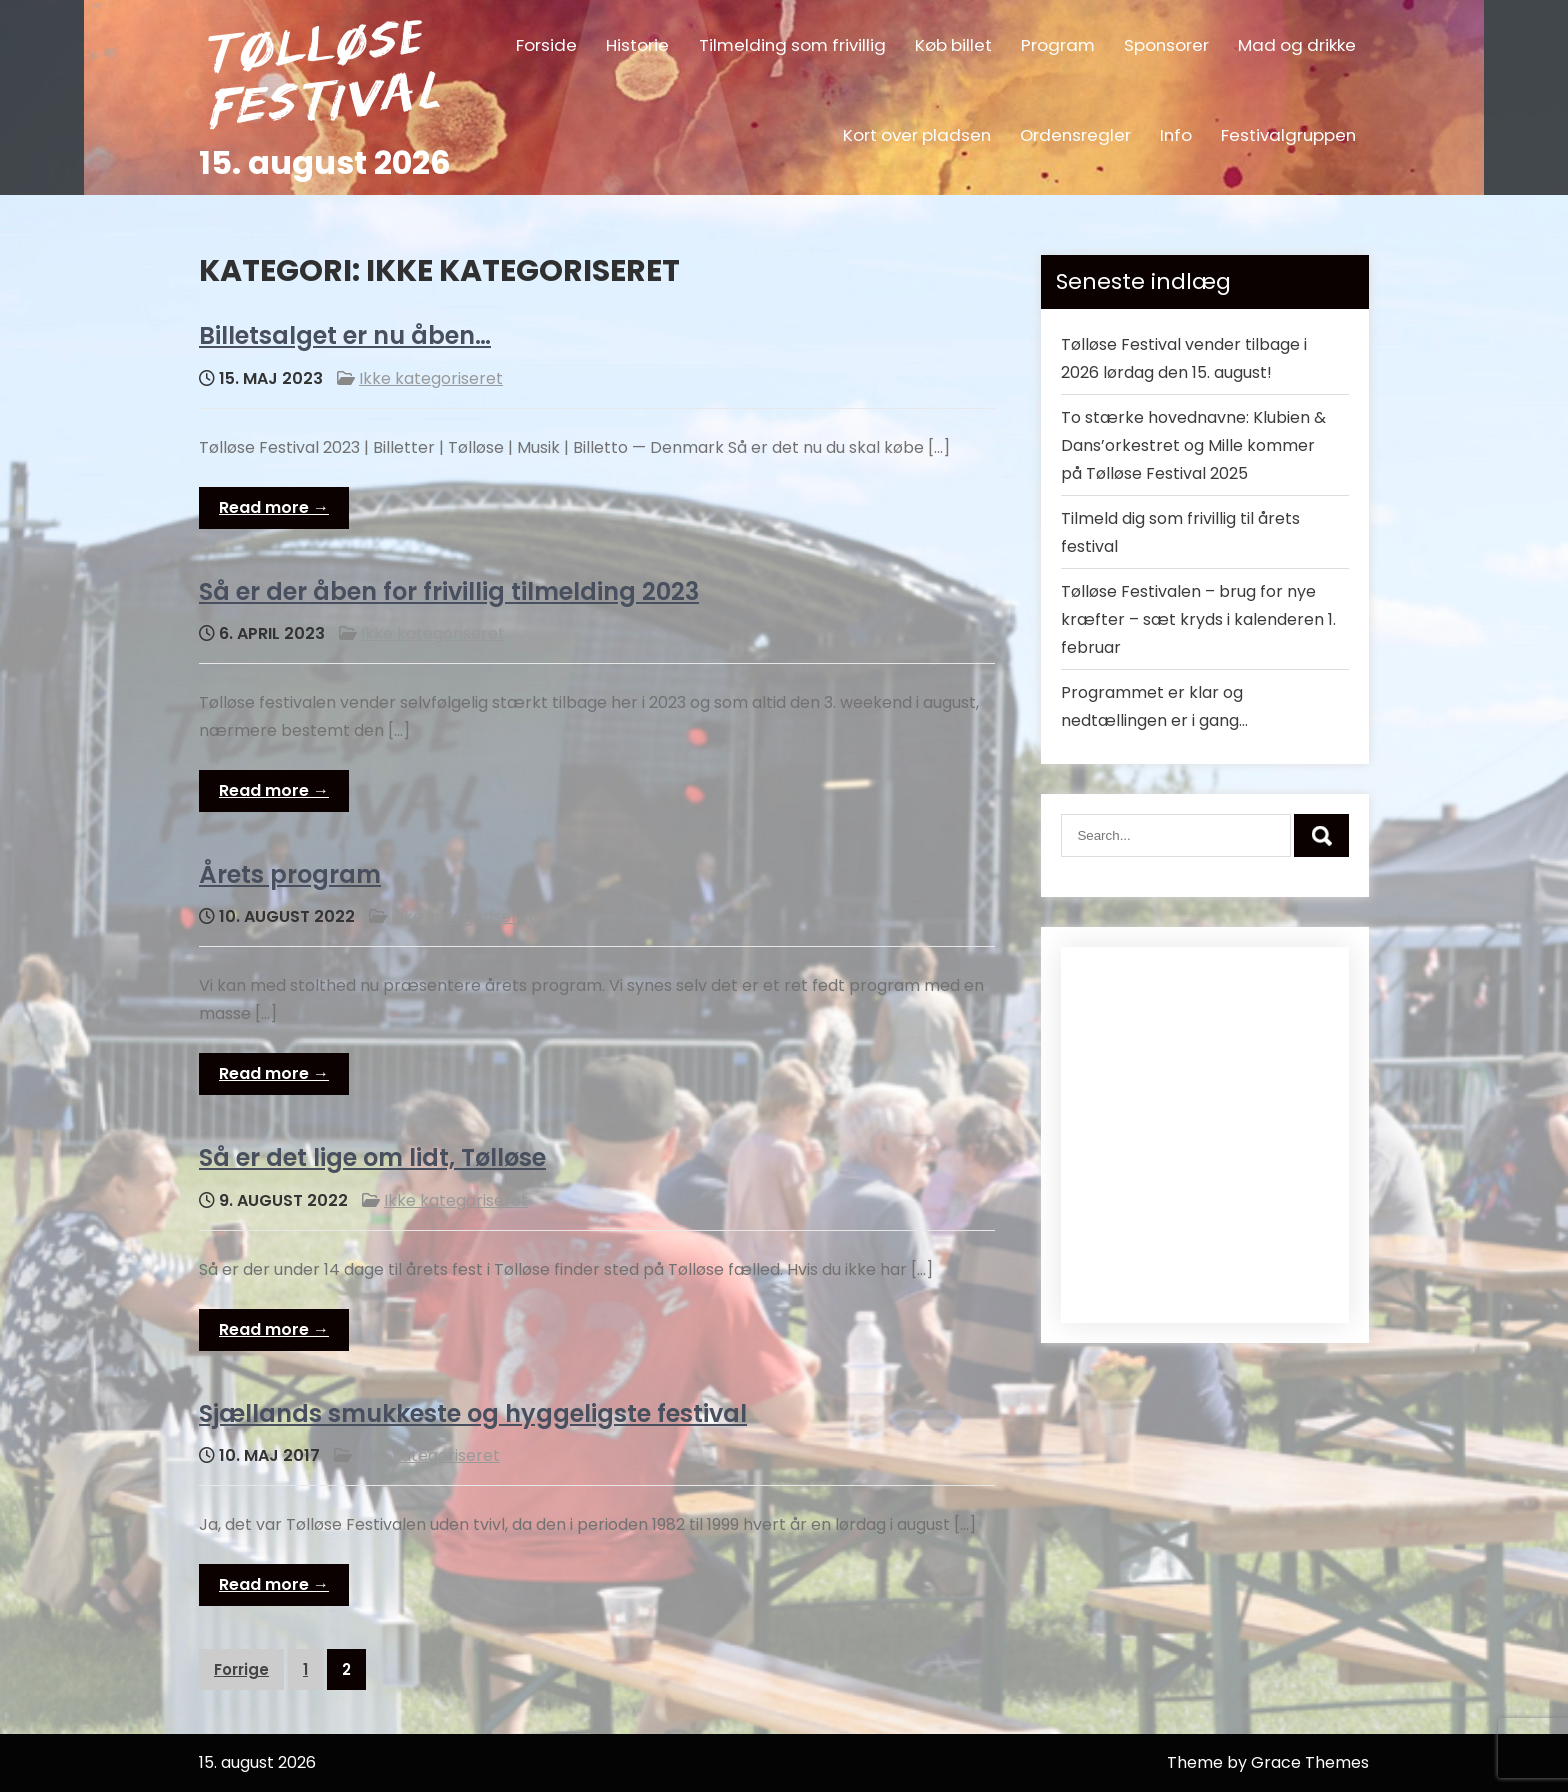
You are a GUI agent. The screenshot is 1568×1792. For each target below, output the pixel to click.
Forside (546, 45)
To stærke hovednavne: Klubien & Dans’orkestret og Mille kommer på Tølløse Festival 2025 (1193, 445)
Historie (637, 45)
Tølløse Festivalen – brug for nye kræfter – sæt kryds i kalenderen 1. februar (1198, 619)
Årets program (290, 874)
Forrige (241, 1669)
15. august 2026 (325, 162)
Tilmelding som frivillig (792, 45)
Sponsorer (1166, 45)
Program (1058, 45)
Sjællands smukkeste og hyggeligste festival (473, 1413)
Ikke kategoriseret (431, 378)
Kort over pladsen (917, 135)
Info (1176, 135)
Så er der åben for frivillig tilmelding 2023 (449, 591)
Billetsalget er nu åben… (345, 335)
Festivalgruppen (1288, 135)
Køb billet (953, 45)
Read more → (274, 507)
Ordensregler (1075, 135)
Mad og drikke (1297, 45)
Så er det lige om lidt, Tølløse (372, 1157)
